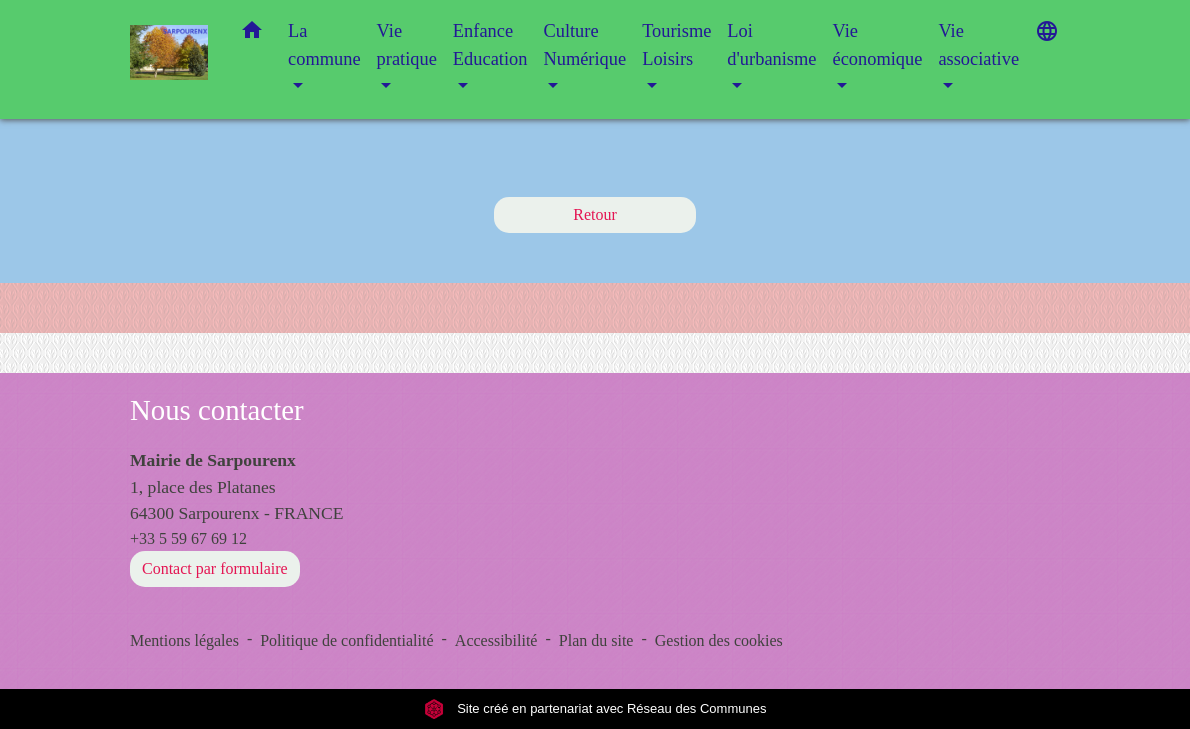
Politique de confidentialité (346, 640)
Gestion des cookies (719, 640)
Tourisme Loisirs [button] (676, 45)
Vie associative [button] (978, 45)
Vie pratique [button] (407, 45)
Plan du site (596, 640)
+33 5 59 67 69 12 (188, 538)
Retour (595, 214)
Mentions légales (184, 640)
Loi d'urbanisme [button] (771, 45)
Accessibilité (496, 640)
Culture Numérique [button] (584, 45)
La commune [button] (324, 45)
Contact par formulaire (215, 568)
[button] (252, 34)
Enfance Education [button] (490, 45)
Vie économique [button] (877, 45)
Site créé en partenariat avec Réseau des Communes (595, 708)
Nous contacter (217, 410)
